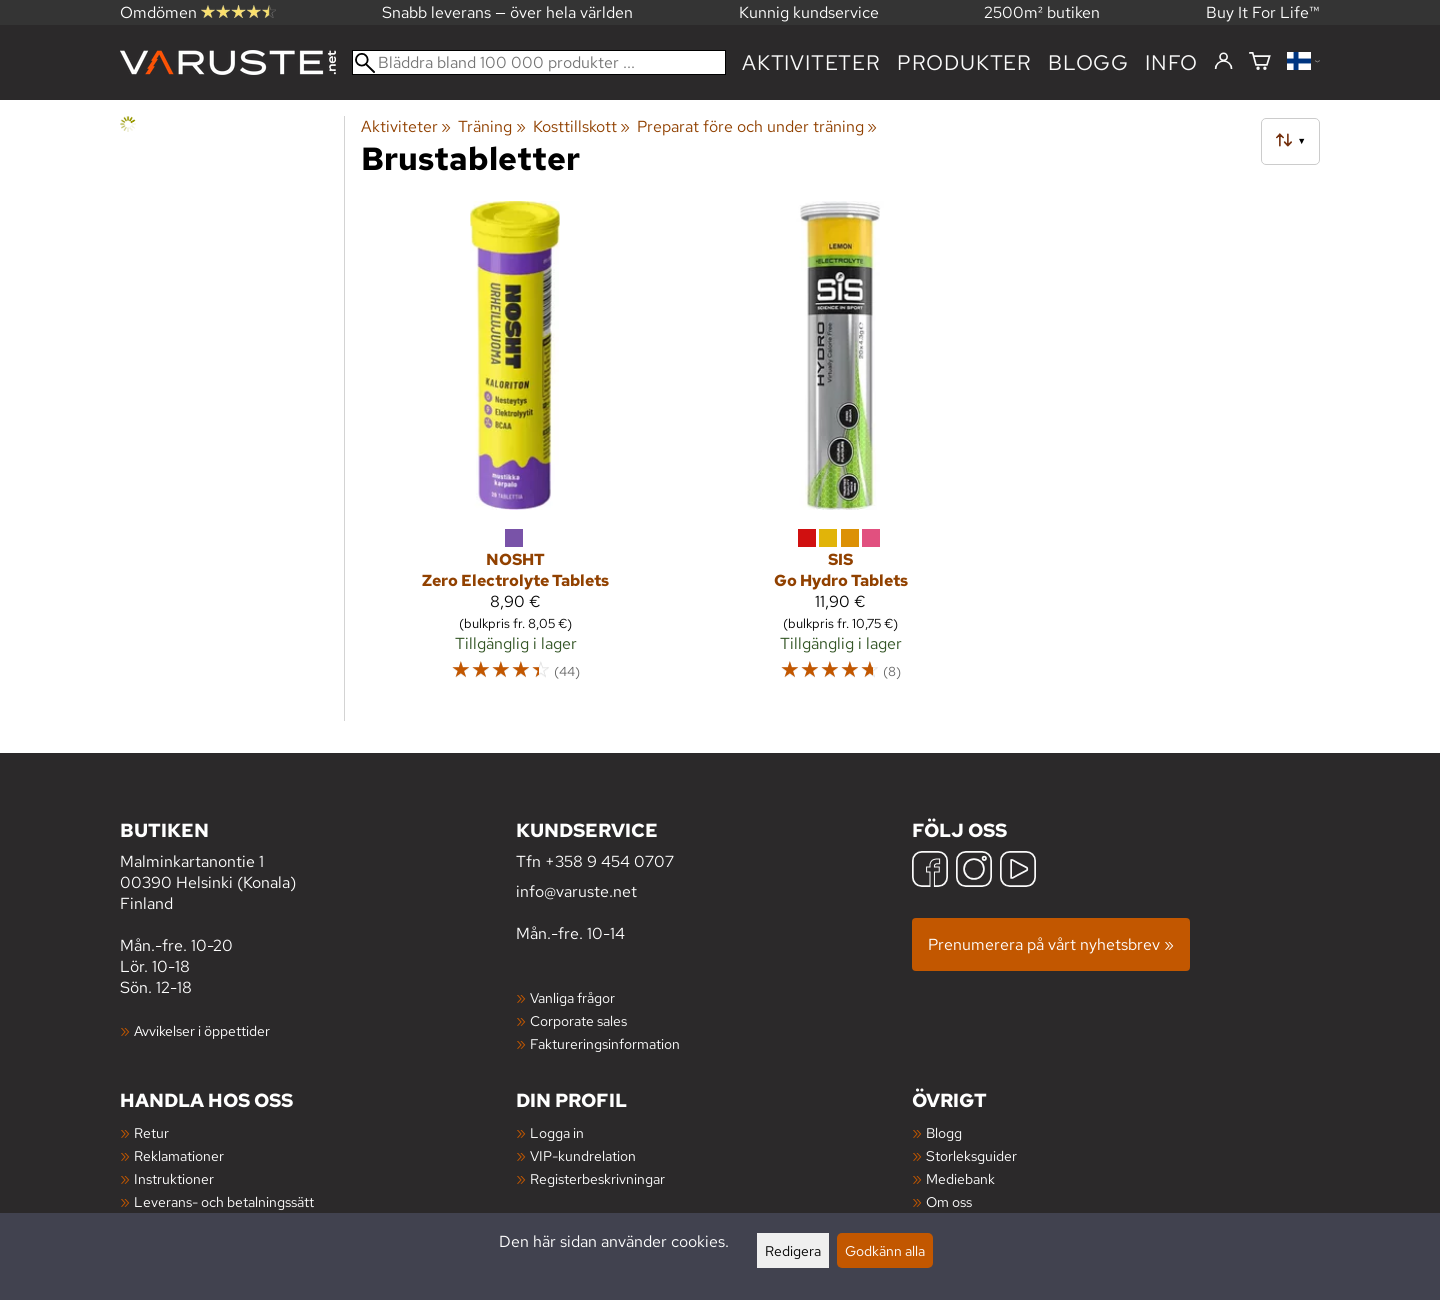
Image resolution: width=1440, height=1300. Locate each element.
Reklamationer (179, 1155)
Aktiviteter (811, 62)
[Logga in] (1223, 62)
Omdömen (198, 12)
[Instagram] (974, 871)
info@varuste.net (576, 891)
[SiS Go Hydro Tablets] (840, 450)
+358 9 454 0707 (609, 861)
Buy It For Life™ (1263, 12)
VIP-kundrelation (583, 1155)
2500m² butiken (1042, 12)
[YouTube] (1018, 871)
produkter (964, 62)
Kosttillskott (581, 126)
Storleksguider (971, 1155)
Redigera (793, 1250)
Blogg (944, 1132)
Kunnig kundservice (809, 12)
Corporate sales (578, 1020)
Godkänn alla (885, 1250)
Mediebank (960, 1178)
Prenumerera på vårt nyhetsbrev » (1051, 944)
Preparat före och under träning (757, 126)
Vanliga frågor (572, 997)
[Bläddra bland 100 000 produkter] (539, 62)
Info (1171, 62)
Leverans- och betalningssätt (224, 1201)
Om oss (949, 1201)
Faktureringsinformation (605, 1043)
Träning (491, 126)
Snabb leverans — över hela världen (507, 12)
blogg (1088, 62)
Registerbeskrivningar (597, 1178)
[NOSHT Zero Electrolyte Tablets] (515, 450)
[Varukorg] (1260, 62)
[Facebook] (930, 871)
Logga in (557, 1132)
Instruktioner (174, 1178)
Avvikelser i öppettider (202, 1030)
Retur (151, 1132)
